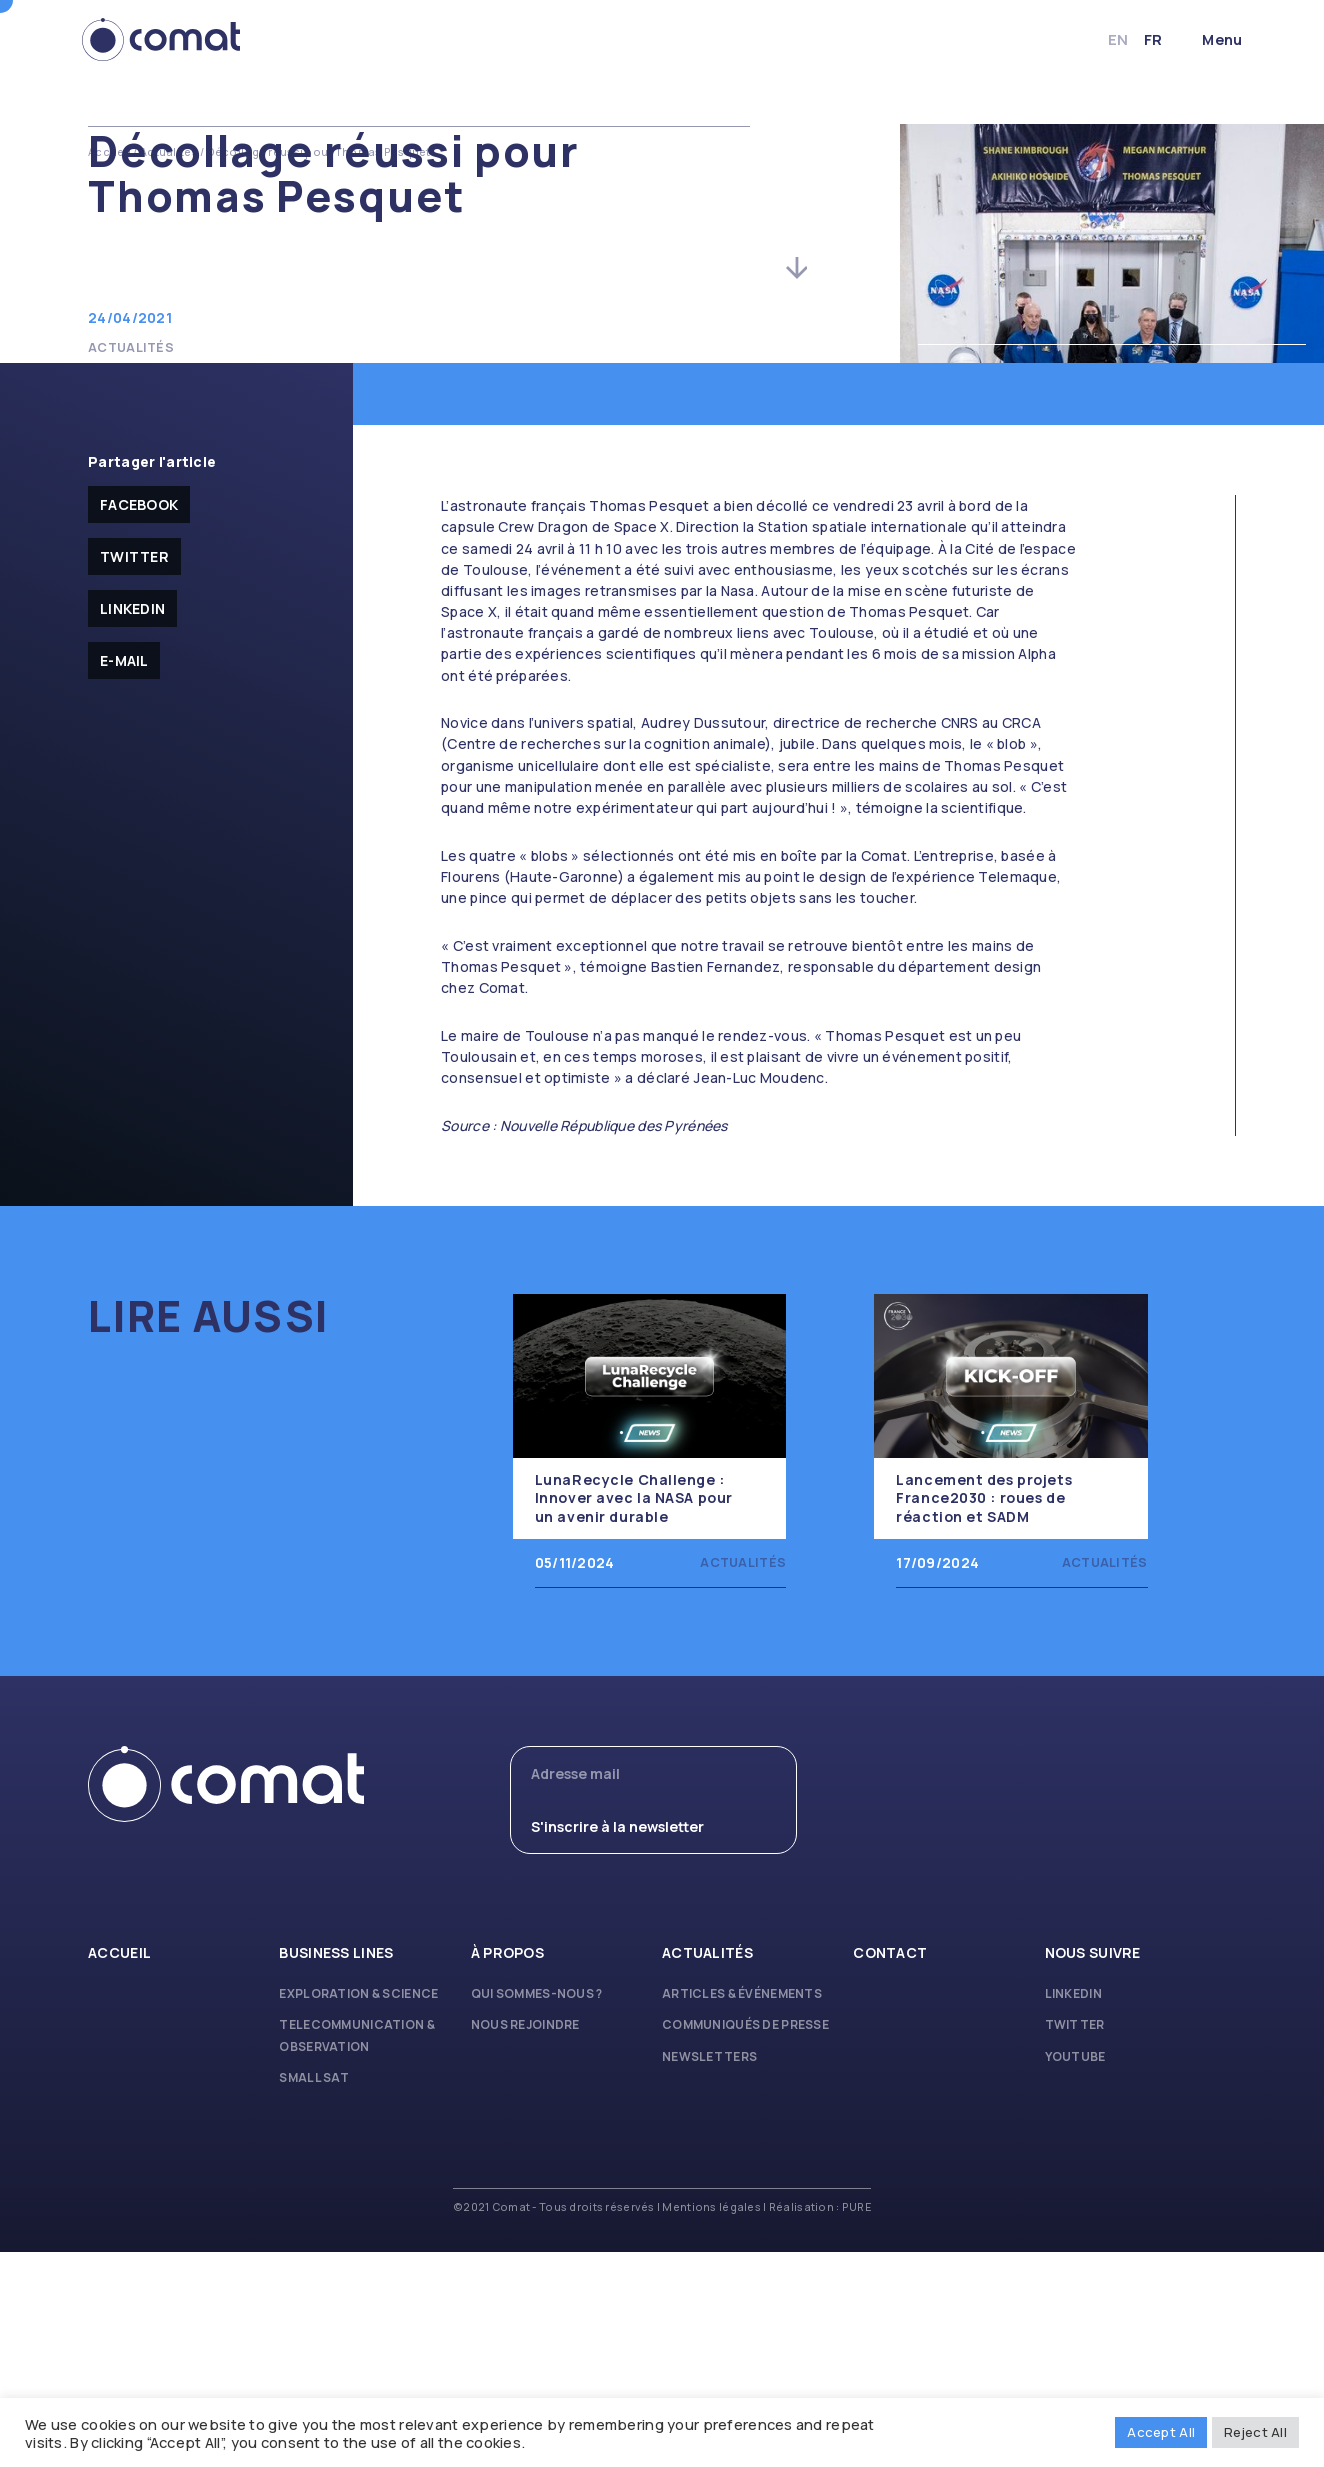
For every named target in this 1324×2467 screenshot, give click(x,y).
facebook (139, 719)
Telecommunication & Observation (356, 2251)
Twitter (134, 771)
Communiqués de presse (745, 2240)
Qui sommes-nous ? (537, 2208)
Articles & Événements (742, 2208)
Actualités (169, 152)
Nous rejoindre (525, 2240)
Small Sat (314, 2292)
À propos (507, 2167)
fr (1146, 39)
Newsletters (709, 2271)
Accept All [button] (1161, 2432)
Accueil (109, 152)
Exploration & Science (358, 2208)
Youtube (1075, 2271)
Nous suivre (1093, 2167)
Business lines (336, 2167)
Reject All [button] (1255, 2432)
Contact (890, 2167)
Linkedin (132, 823)
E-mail (124, 875)
